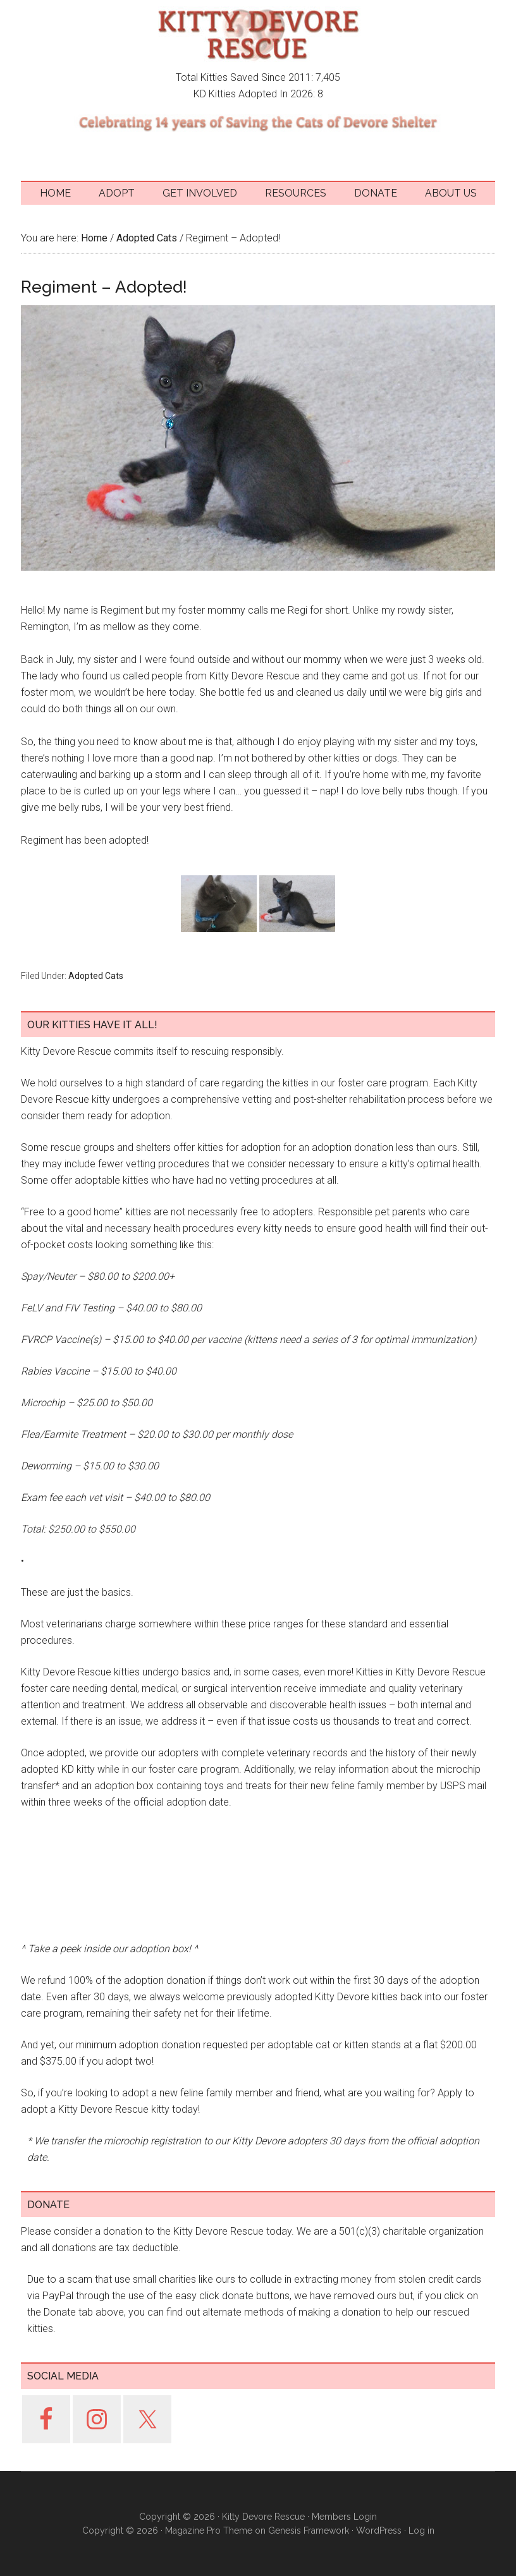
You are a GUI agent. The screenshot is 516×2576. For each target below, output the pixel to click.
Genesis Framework (308, 2530)
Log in (421, 2530)
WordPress (379, 2530)
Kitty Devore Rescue (258, 34)
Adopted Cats (95, 976)
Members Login (344, 2517)
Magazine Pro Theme (208, 2530)
